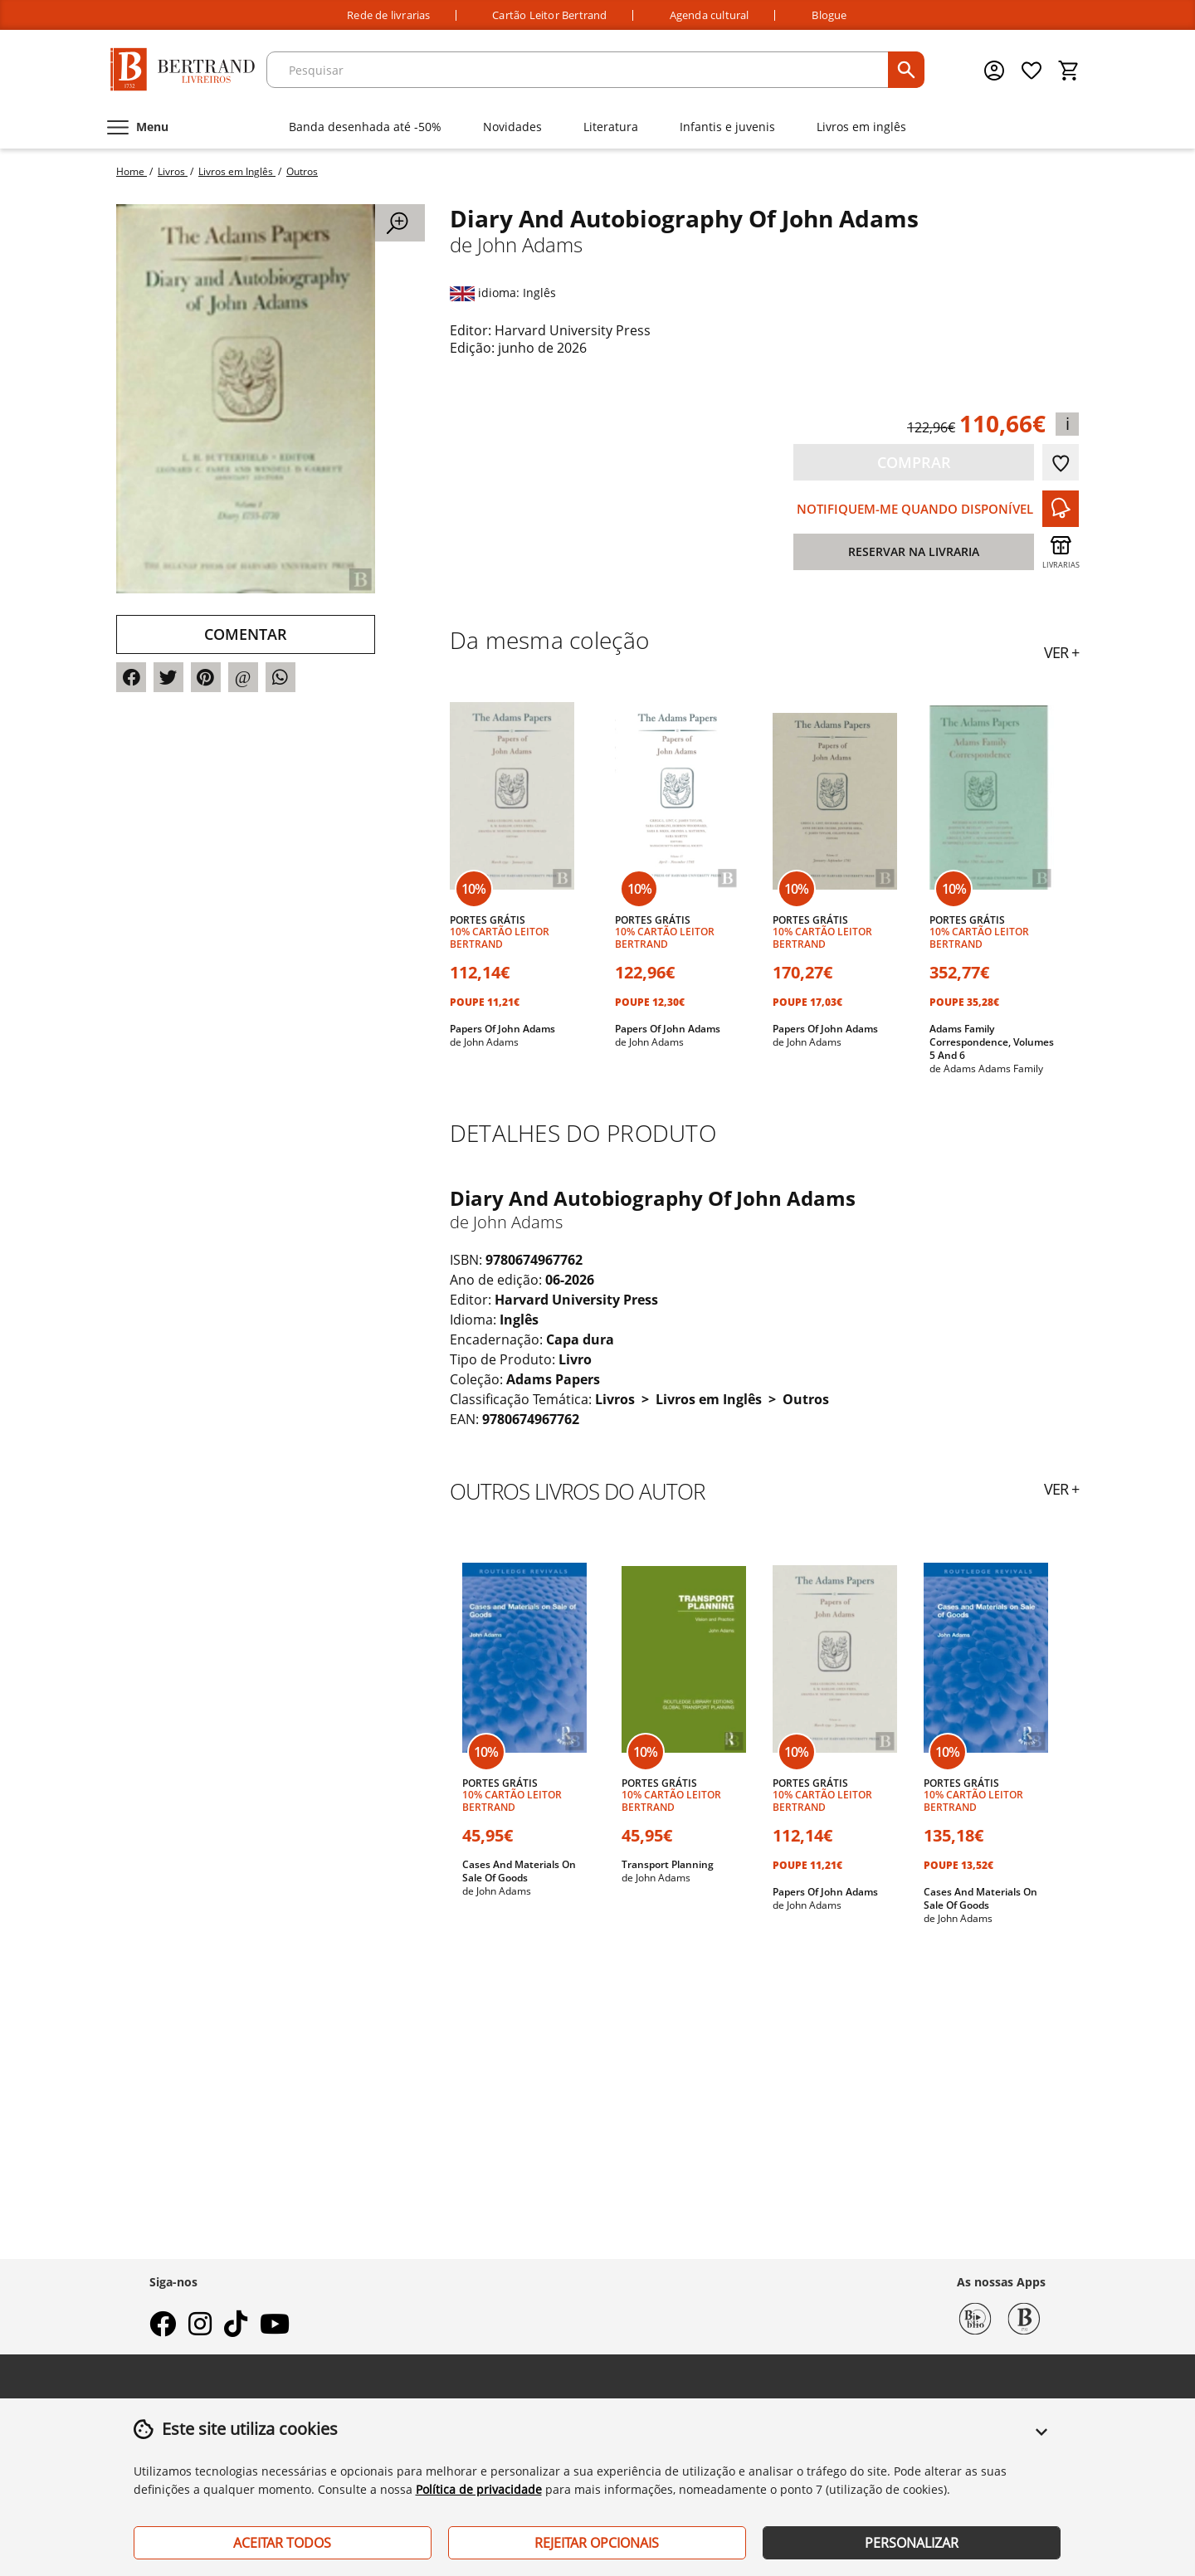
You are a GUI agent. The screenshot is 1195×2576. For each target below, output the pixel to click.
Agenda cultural (709, 15)
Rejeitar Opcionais (596, 2543)
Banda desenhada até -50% (365, 126)
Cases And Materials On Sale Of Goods (519, 1871)
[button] (1041, 2441)
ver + (1061, 651)
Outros (806, 1399)
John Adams (530, 244)
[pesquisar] (906, 69)
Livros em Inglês (710, 1399)
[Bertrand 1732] (1024, 2317)
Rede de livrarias (388, 15)
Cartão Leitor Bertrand (549, 15)
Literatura (610, 126)
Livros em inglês (861, 126)
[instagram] (200, 2329)
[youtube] (275, 2329)
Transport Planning (668, 1864)
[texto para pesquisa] (579, 69)
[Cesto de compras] (1069, 70)
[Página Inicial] (182, 70)
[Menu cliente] (996, 70)
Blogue (829, 15)
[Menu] (136, 127)
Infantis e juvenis (727, 126)
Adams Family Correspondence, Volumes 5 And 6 (991, 1042)
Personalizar (911, 2543)
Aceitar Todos (282, 2543)
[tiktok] (235, 2329)
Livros (616, 1399)
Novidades (512, 126)
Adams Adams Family (993, 1068)
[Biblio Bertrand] (975, 2317)
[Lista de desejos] (1032, 70)
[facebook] (162, 2329)
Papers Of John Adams (502, 1029)
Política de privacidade (479, 2489)
